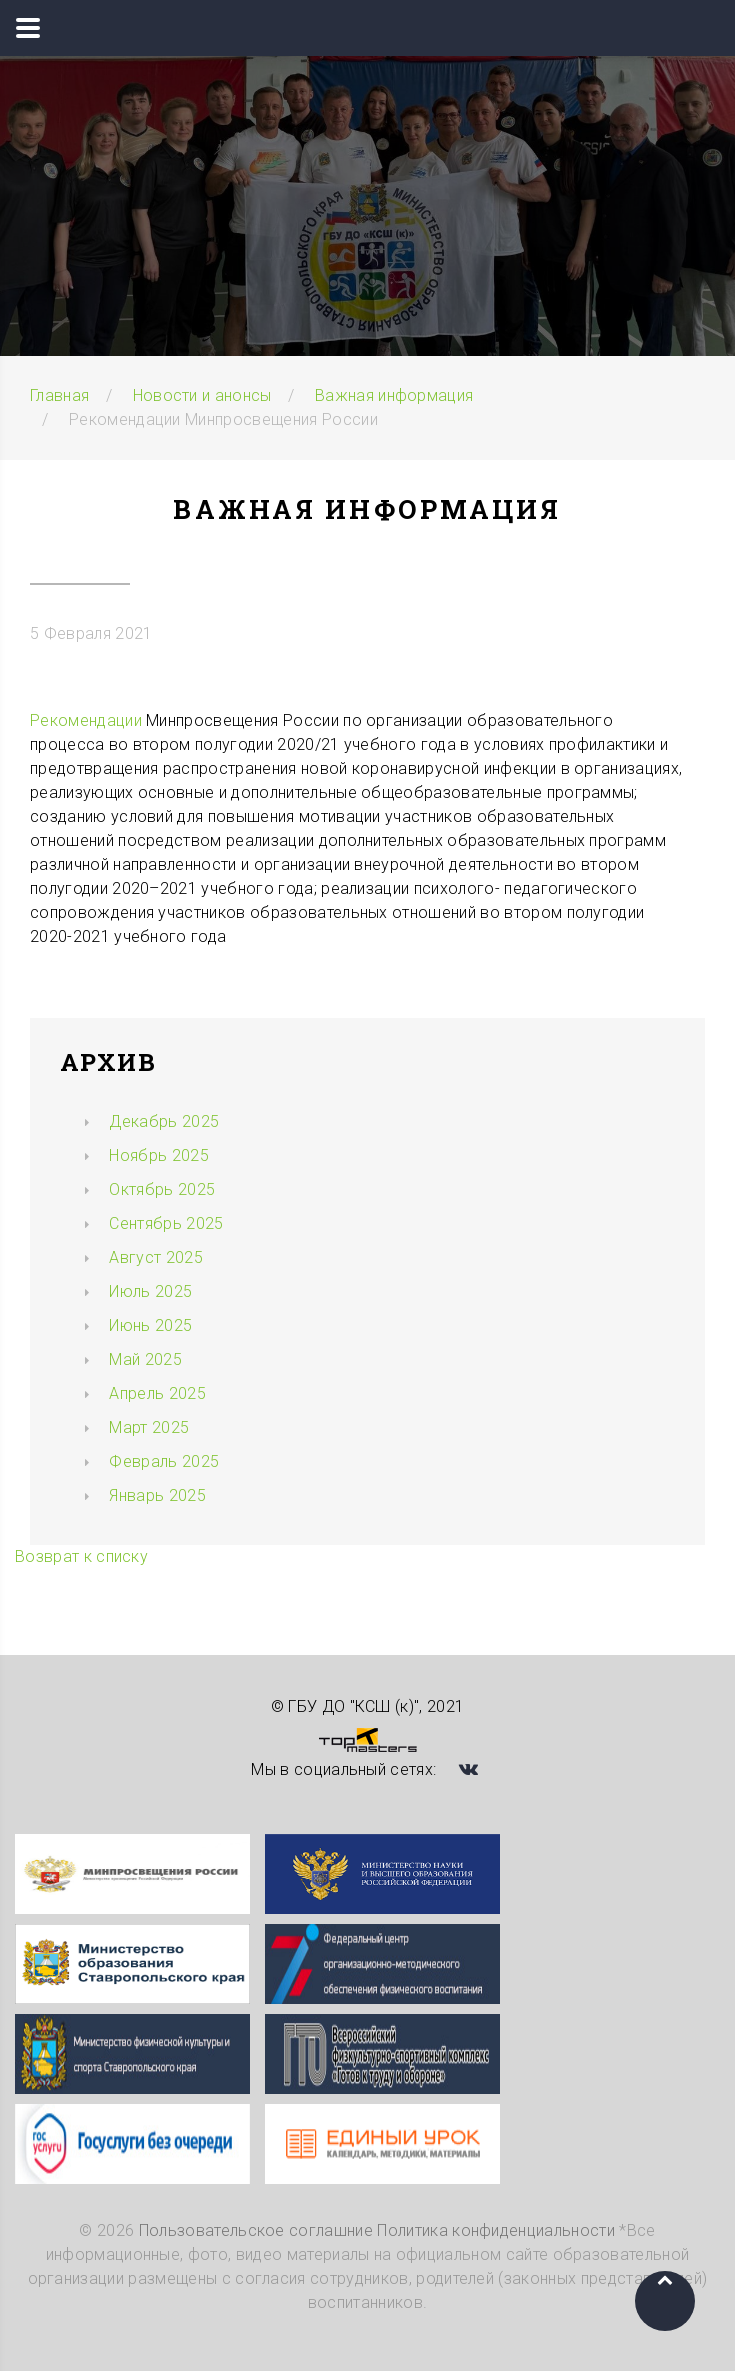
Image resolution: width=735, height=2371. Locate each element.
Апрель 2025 (157, 1393)
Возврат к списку (81, 1556)
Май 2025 (145, 1359)
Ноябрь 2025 (159, 1155)
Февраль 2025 (164, 1461)
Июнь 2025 (150, 1325)
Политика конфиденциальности (496, 2230)
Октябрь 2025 (162, 1189)
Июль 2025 (150, 1291)
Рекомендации (86, 720)
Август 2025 (156, 1257)
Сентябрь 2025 (166, 1223)
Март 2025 (149, 1427)
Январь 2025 (157, 1495)
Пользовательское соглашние (256, 2230)
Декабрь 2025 (164, 1121)
